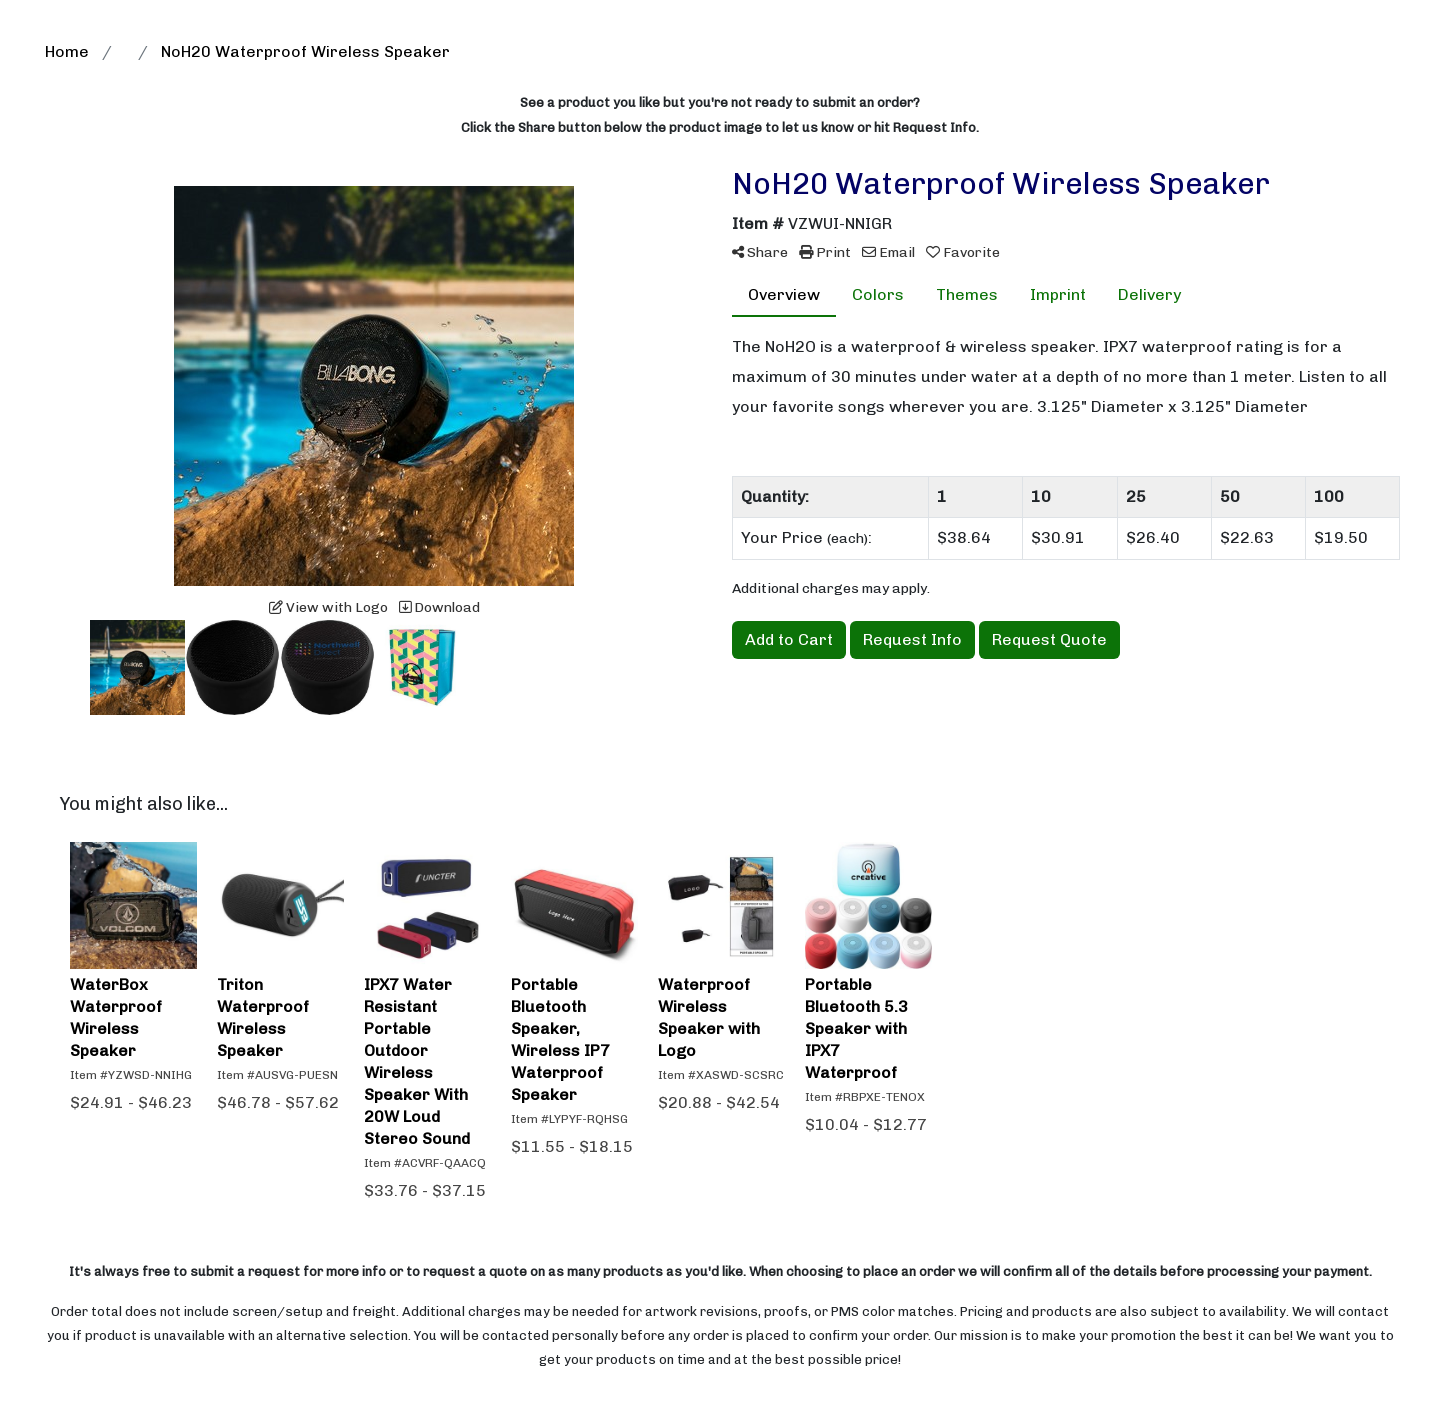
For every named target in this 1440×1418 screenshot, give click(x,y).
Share (760, 252)
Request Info (912, 639)
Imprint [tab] (1058, 294)
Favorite (963, 252)
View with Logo (328, 607)
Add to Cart (789, 639)
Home (67, 51)
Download (439, 607)
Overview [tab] (784, 294)
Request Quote (1049, 639)
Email (888, 252)
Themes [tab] (967, 294)
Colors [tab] (878, 294)
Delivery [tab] (1149, 294)
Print (825, 252)
